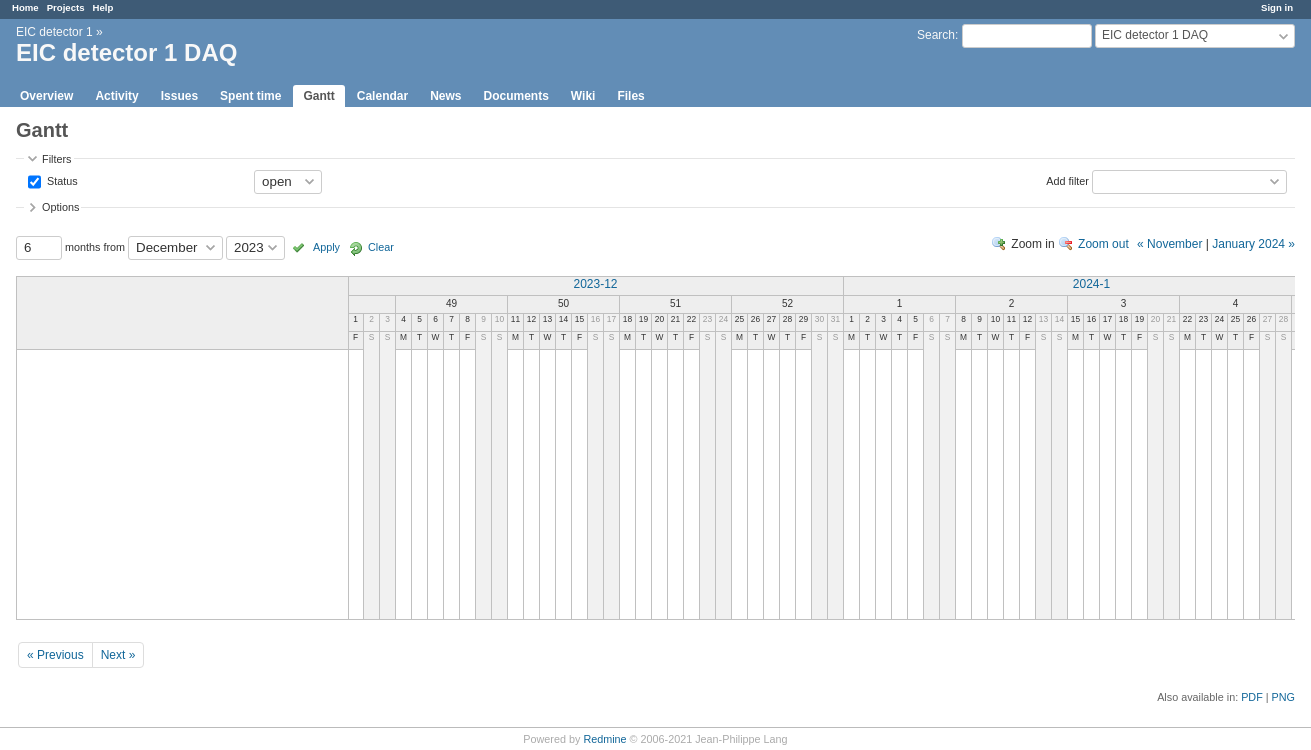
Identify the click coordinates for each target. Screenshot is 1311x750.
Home (25, 7)
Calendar (382, 96)
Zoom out (1103, 244)
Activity (116, 96)
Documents (516, 96)
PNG (1283, 697)
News (445, 96)
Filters (56, 159)
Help (103, 7)
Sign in (1277, 7)
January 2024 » (1253, 244)
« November (1169, 244)
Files (630, 96)
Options (60, 207)
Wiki (583, 96)
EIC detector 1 (54, 32)
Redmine (604, 739)
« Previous (55, 655)
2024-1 (1091, 284)
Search (936, 35)
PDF (1252, 697)
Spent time (250, 96)
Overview (46, 96)
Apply (326, 247)
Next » (118, 655)
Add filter (1067, 180)
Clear (381, 247)
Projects (66, 7)
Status (61, 180)
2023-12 (595, 284)
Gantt (318, 96)
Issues (179, 96)
